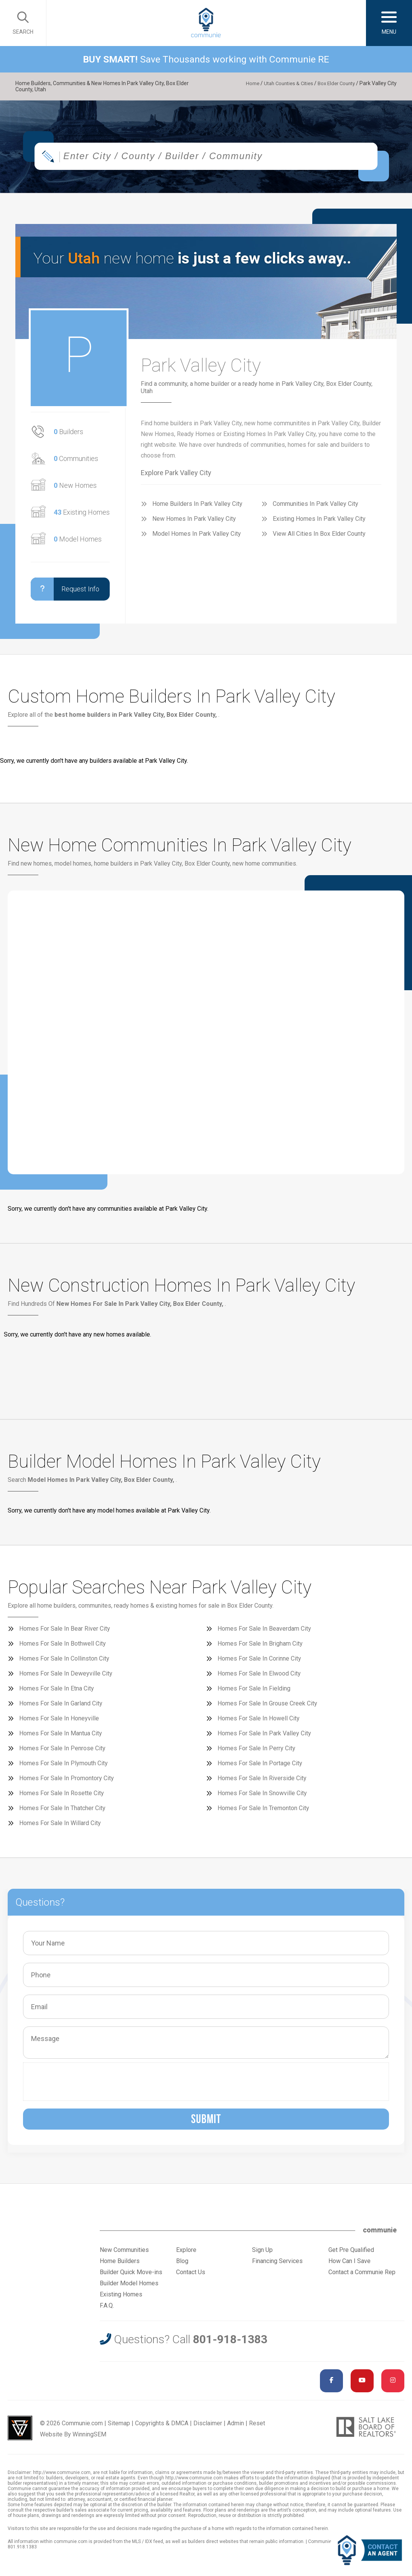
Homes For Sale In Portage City (260, 1767)
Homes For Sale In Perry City (256, 1752)
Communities (76, 462)
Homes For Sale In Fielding (254, 1692)
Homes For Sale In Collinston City (64, 1662)
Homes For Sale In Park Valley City (264, 1737)
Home (244, 83)
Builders (68, 435)
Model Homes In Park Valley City (196, 537)
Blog (182, 2264)
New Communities (124, 2253)
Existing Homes (82, 516)
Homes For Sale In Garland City (60, 1707)
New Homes (75, 489)
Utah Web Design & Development (20, 2432)
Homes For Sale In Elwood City (259, 1677)
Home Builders (120, 2264)
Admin (235, 2427)
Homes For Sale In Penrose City (62, 1752)
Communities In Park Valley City (315, 507)
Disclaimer (207, 2427)
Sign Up (262, 2253)
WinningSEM (89, 2438)
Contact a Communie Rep (362, 2276)
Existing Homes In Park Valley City (319, 522)
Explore (186, 2253)
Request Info (65, 592)
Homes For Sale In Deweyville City (65, 1677)
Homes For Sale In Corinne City (259, 1662)
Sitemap (119, 2427)
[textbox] (223, 160)
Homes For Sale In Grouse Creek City (267, 1707)
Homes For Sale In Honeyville (59, 1722)
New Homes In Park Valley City (194, 522)
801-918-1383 (230, 2343)
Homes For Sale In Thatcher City (62, 1812)
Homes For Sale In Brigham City (260, 1647)
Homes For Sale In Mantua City (60, 1737)
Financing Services (277, 2264)
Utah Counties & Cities (282, 83)
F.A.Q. (107, 2309)
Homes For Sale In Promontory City (66, 1782)
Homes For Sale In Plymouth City (63, 1767)
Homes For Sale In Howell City (259, 1722)
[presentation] (85, 2085)
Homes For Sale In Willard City (60, 1826)
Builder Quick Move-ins (131, 2276)
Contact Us (190, 2276)
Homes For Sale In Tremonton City (263, 1812)
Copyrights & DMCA (161, 2427)
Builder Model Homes (129, 2287)
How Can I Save (349, 2264)
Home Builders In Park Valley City (197, 507)
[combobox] (206, 160)
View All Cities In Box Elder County (319, 537)
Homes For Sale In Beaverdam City (264, 1632)
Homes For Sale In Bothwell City (62, 1647)
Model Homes (78, 543)
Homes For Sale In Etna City (56, 1692)
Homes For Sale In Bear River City (64, 1632)
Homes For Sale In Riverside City (262, 1782)
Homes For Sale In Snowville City (262, 1797)
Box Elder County (334, 83)
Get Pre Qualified (351, 2253)
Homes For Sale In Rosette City (61, 1797)
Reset (257, 2427)
